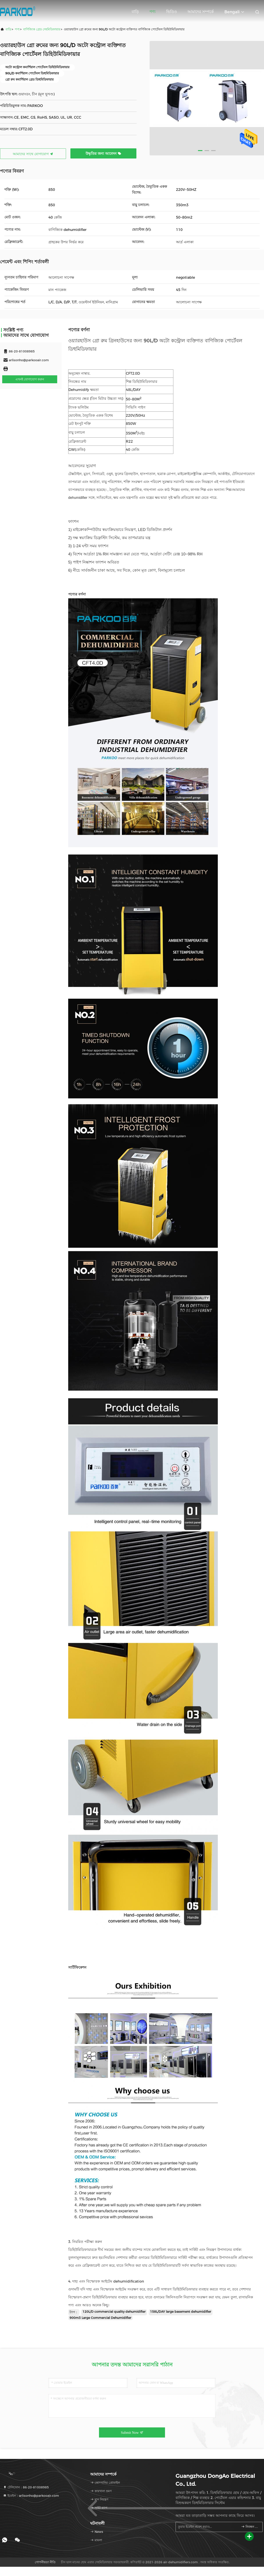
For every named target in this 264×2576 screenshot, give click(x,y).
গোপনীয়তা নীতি (45, 2562)
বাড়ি (135, 11)
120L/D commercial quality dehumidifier (114, 2312)
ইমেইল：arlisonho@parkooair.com (31, 2496)
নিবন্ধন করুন (250, 2526)
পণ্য (152, 11)
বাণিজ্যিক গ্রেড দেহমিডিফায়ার (41, 29)
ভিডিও (171, 11)
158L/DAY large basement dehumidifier (180, 2312)
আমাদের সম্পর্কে (200, 11)
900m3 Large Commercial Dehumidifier (100, 2318)
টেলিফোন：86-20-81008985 (26, 2487)
